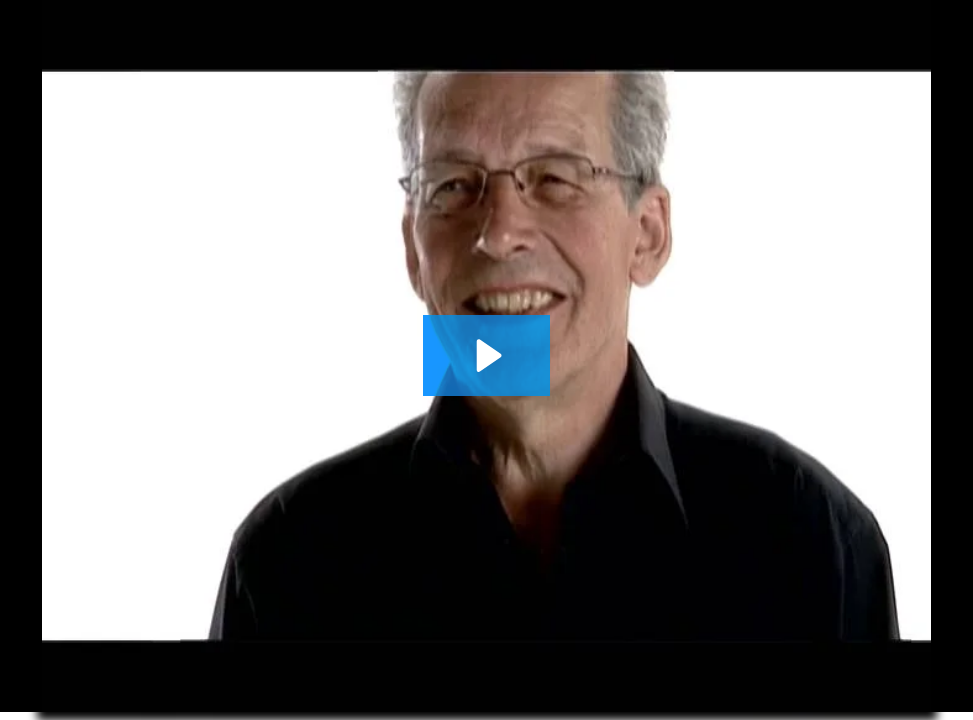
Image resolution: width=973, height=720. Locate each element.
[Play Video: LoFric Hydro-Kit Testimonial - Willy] (486, 355)
